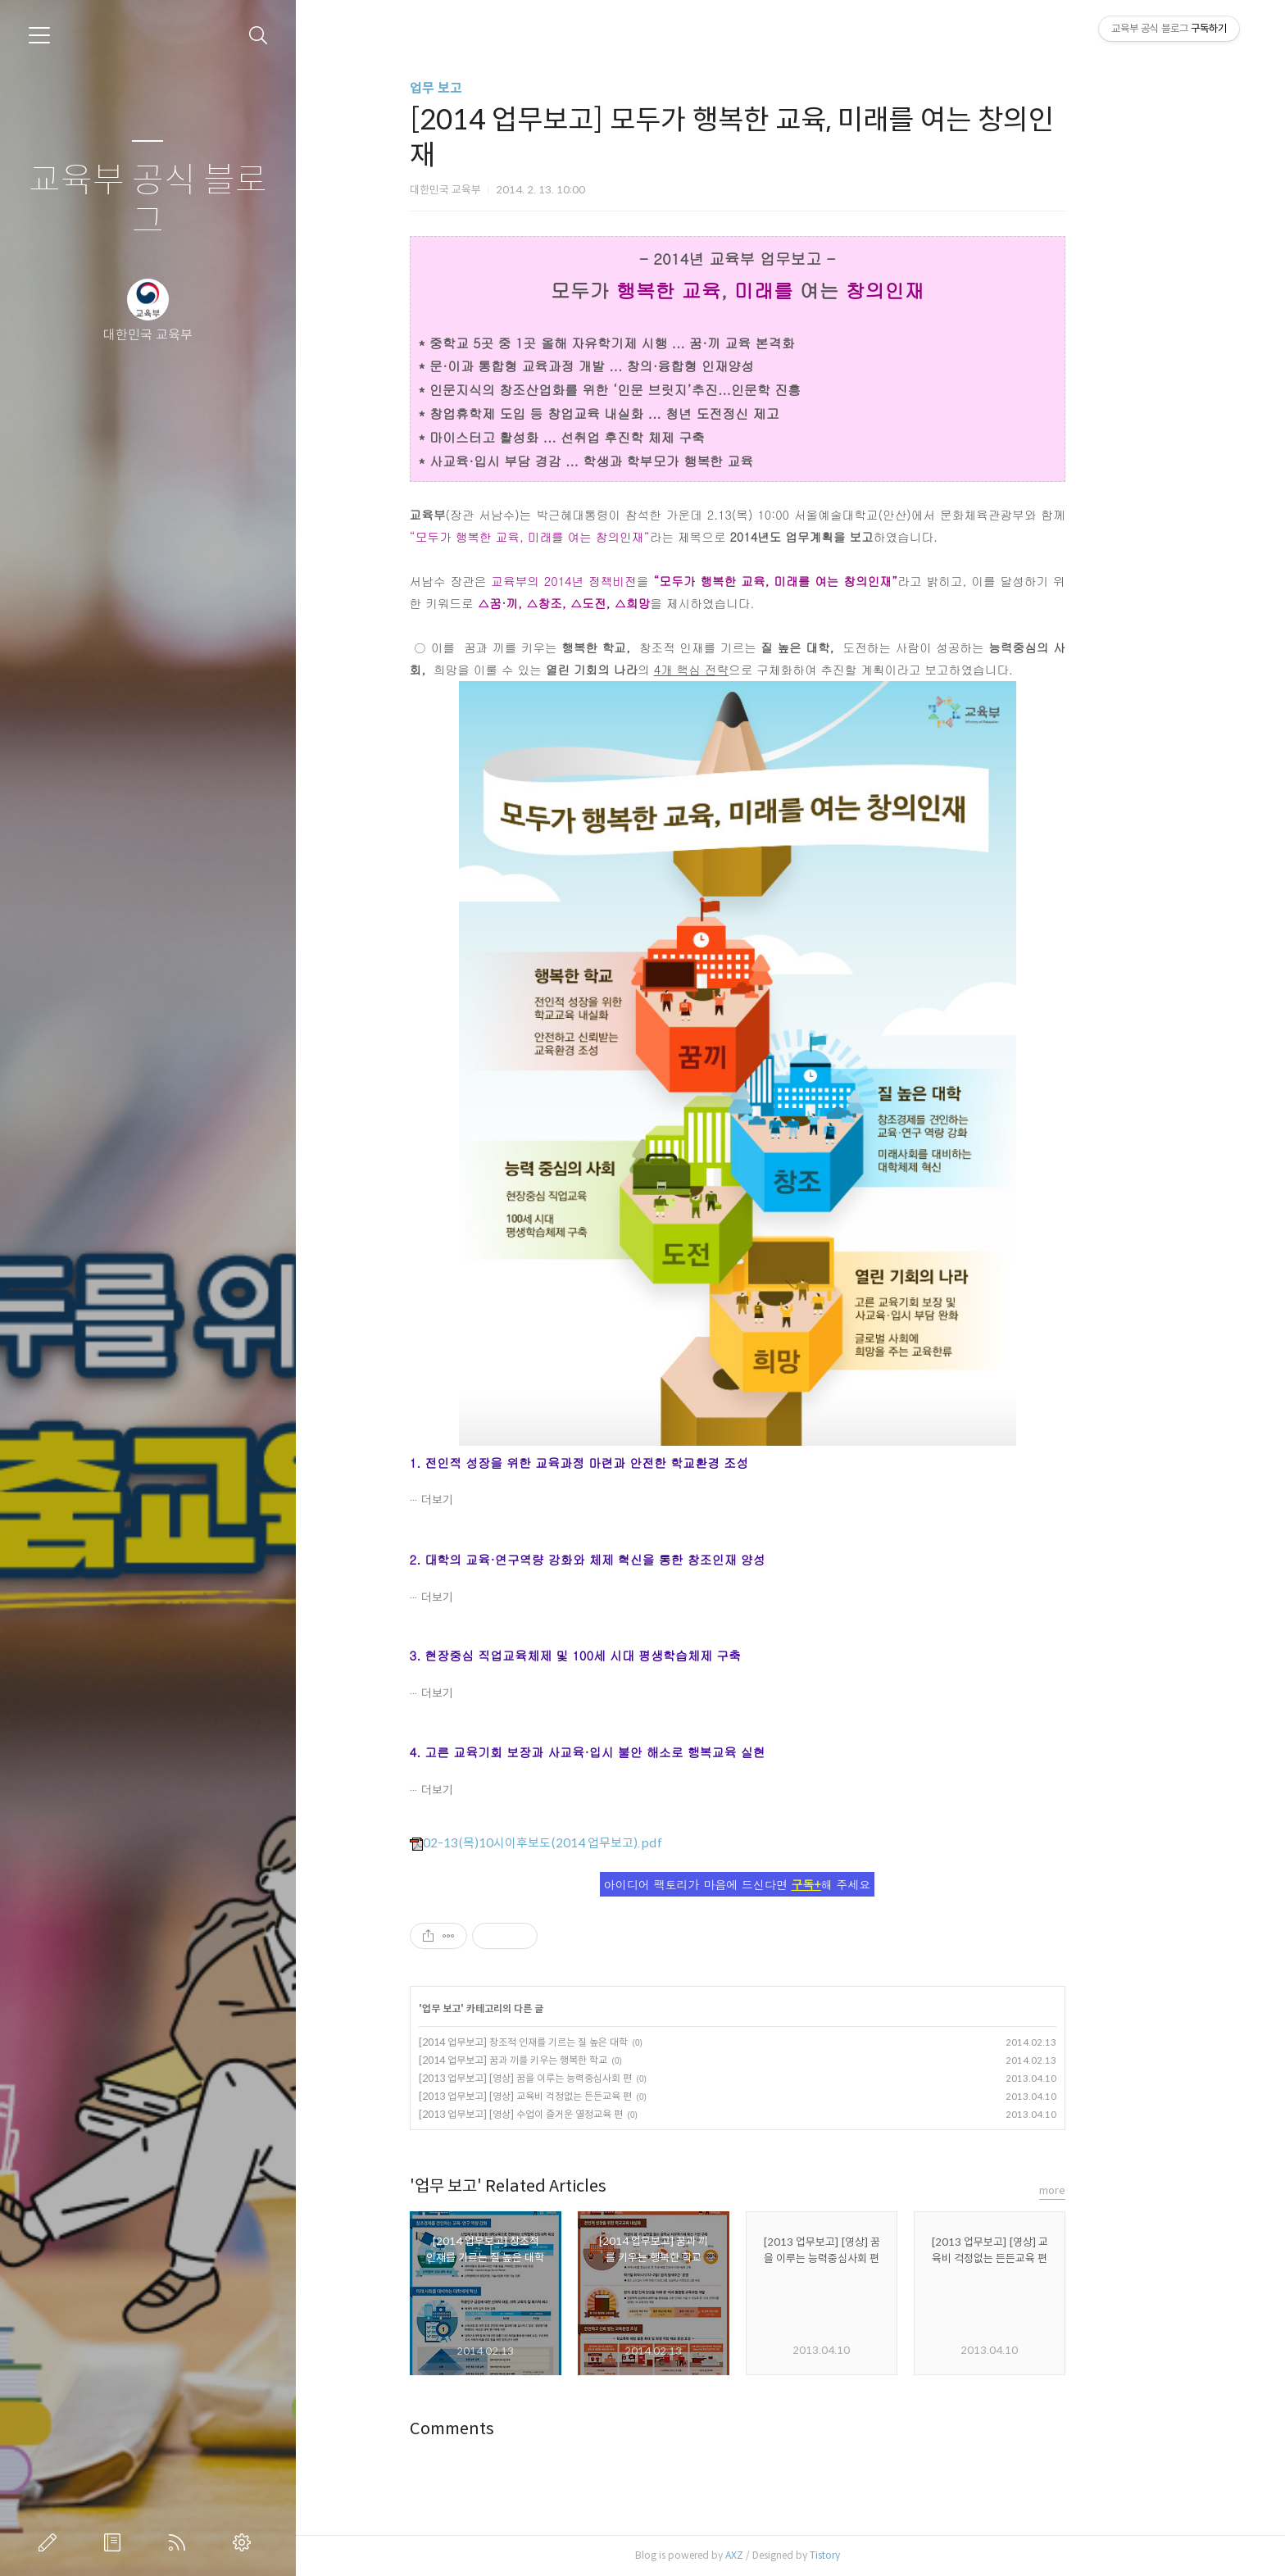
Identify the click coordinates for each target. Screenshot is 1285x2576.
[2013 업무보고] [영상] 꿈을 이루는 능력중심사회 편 (577, 2078)
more (1105, 2190)
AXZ (787, 2555)
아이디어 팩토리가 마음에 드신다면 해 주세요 (790, 1884)
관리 (245, 2542)
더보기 (490, 1499)
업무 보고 (488, 88)
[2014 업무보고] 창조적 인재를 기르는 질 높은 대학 (575, 2042)
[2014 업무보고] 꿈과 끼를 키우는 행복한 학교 (565, 2060)
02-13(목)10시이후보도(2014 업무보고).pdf (588, 1843)
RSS (180, 2542)
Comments (504, 2429)
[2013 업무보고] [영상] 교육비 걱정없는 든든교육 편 (577, 2096)
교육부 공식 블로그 (148, 201)
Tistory (877, 2555)
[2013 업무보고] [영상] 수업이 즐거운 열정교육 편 (573, 2114)
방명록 (115, 2542)
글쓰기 (50, 2542)
